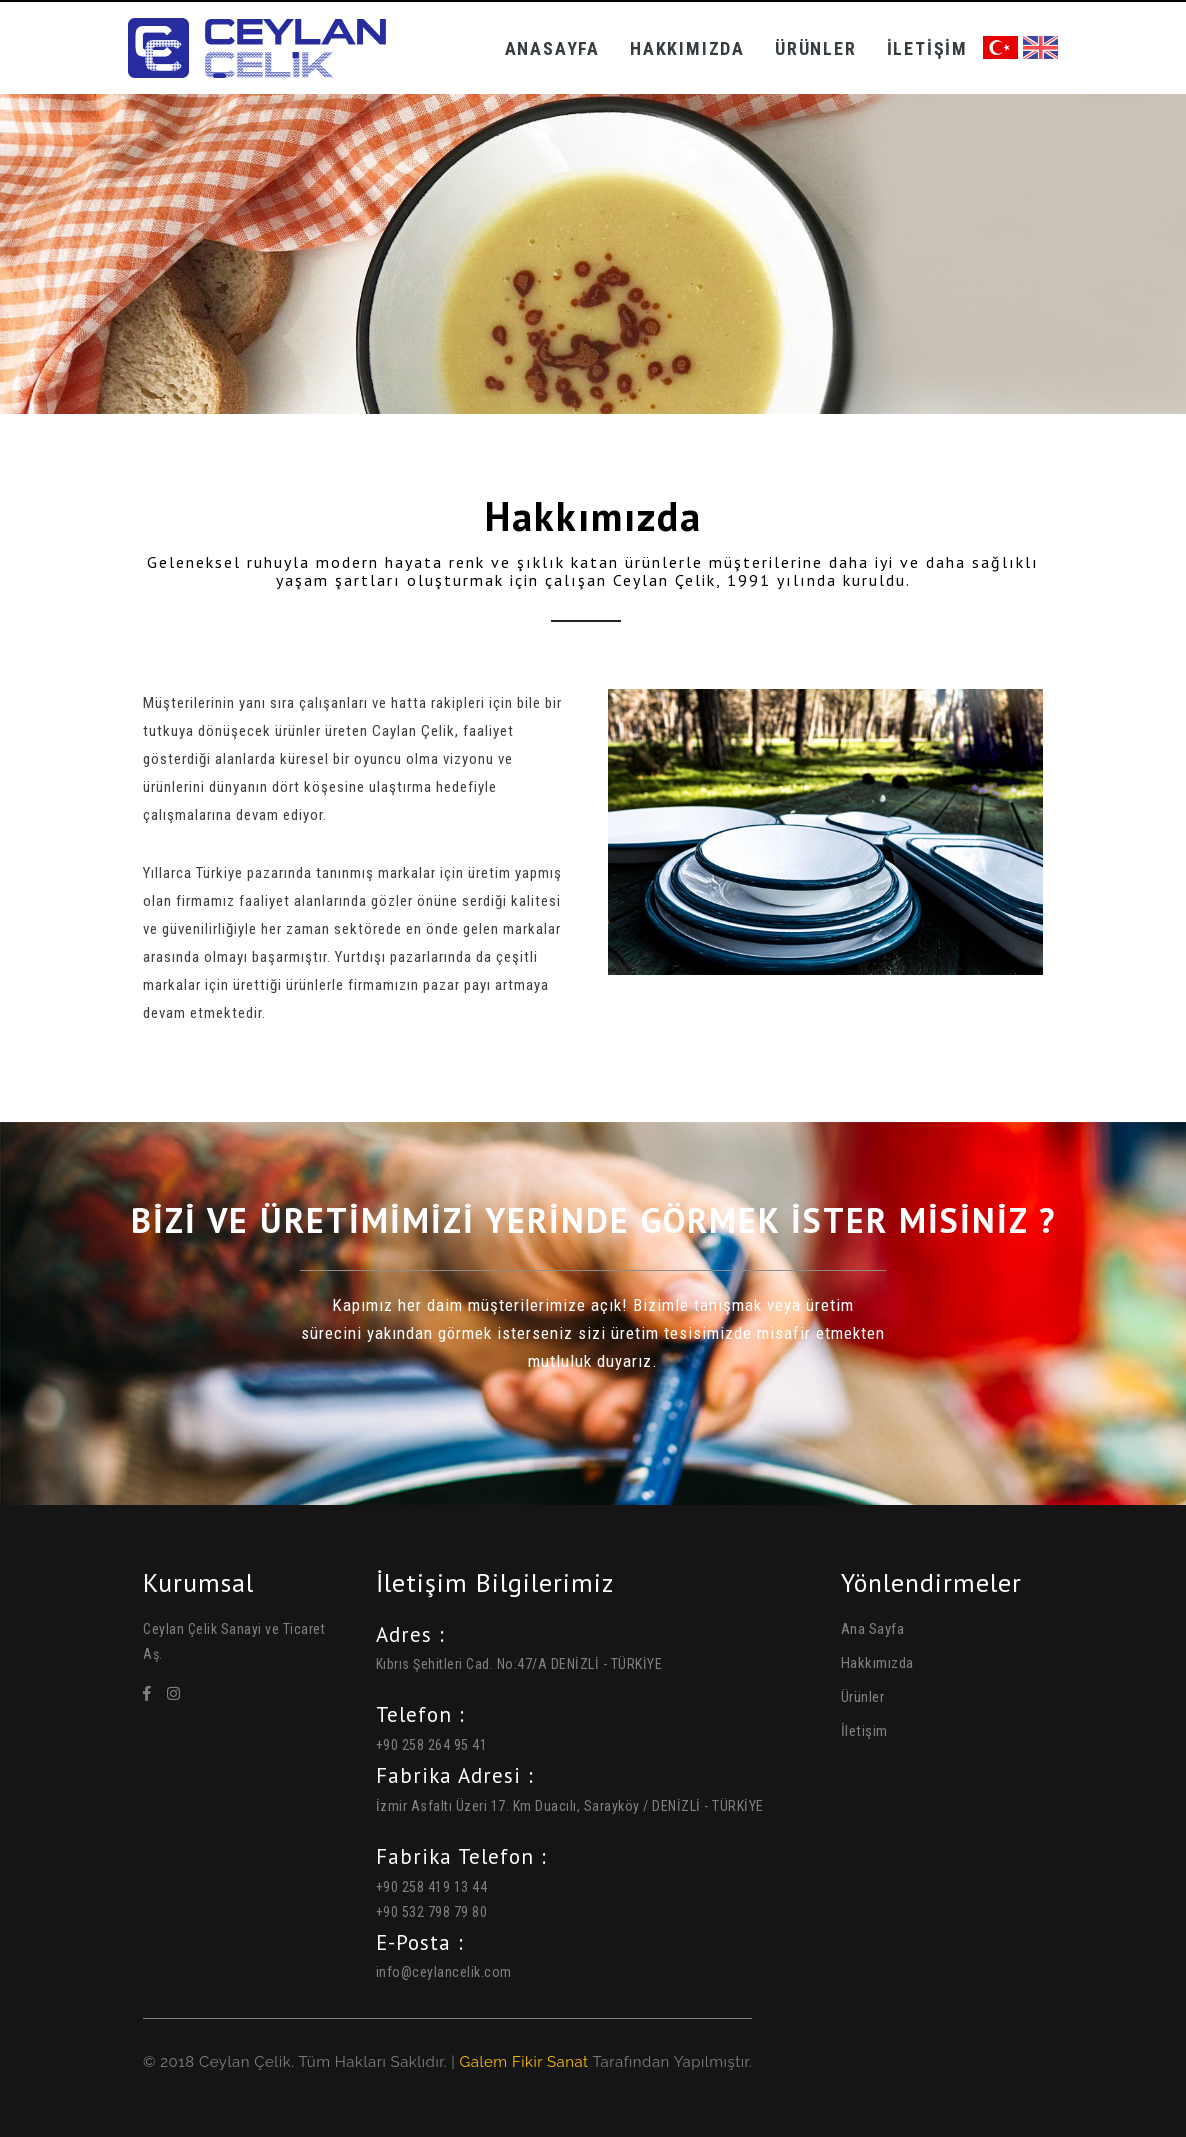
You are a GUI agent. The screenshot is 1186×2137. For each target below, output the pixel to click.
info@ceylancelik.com (444, 1972)
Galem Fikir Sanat (523, 2062)
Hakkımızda (687, 48)
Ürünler (816, 48)
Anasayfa (552, 48)
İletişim (927, 48)
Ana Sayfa (873, 1629)
